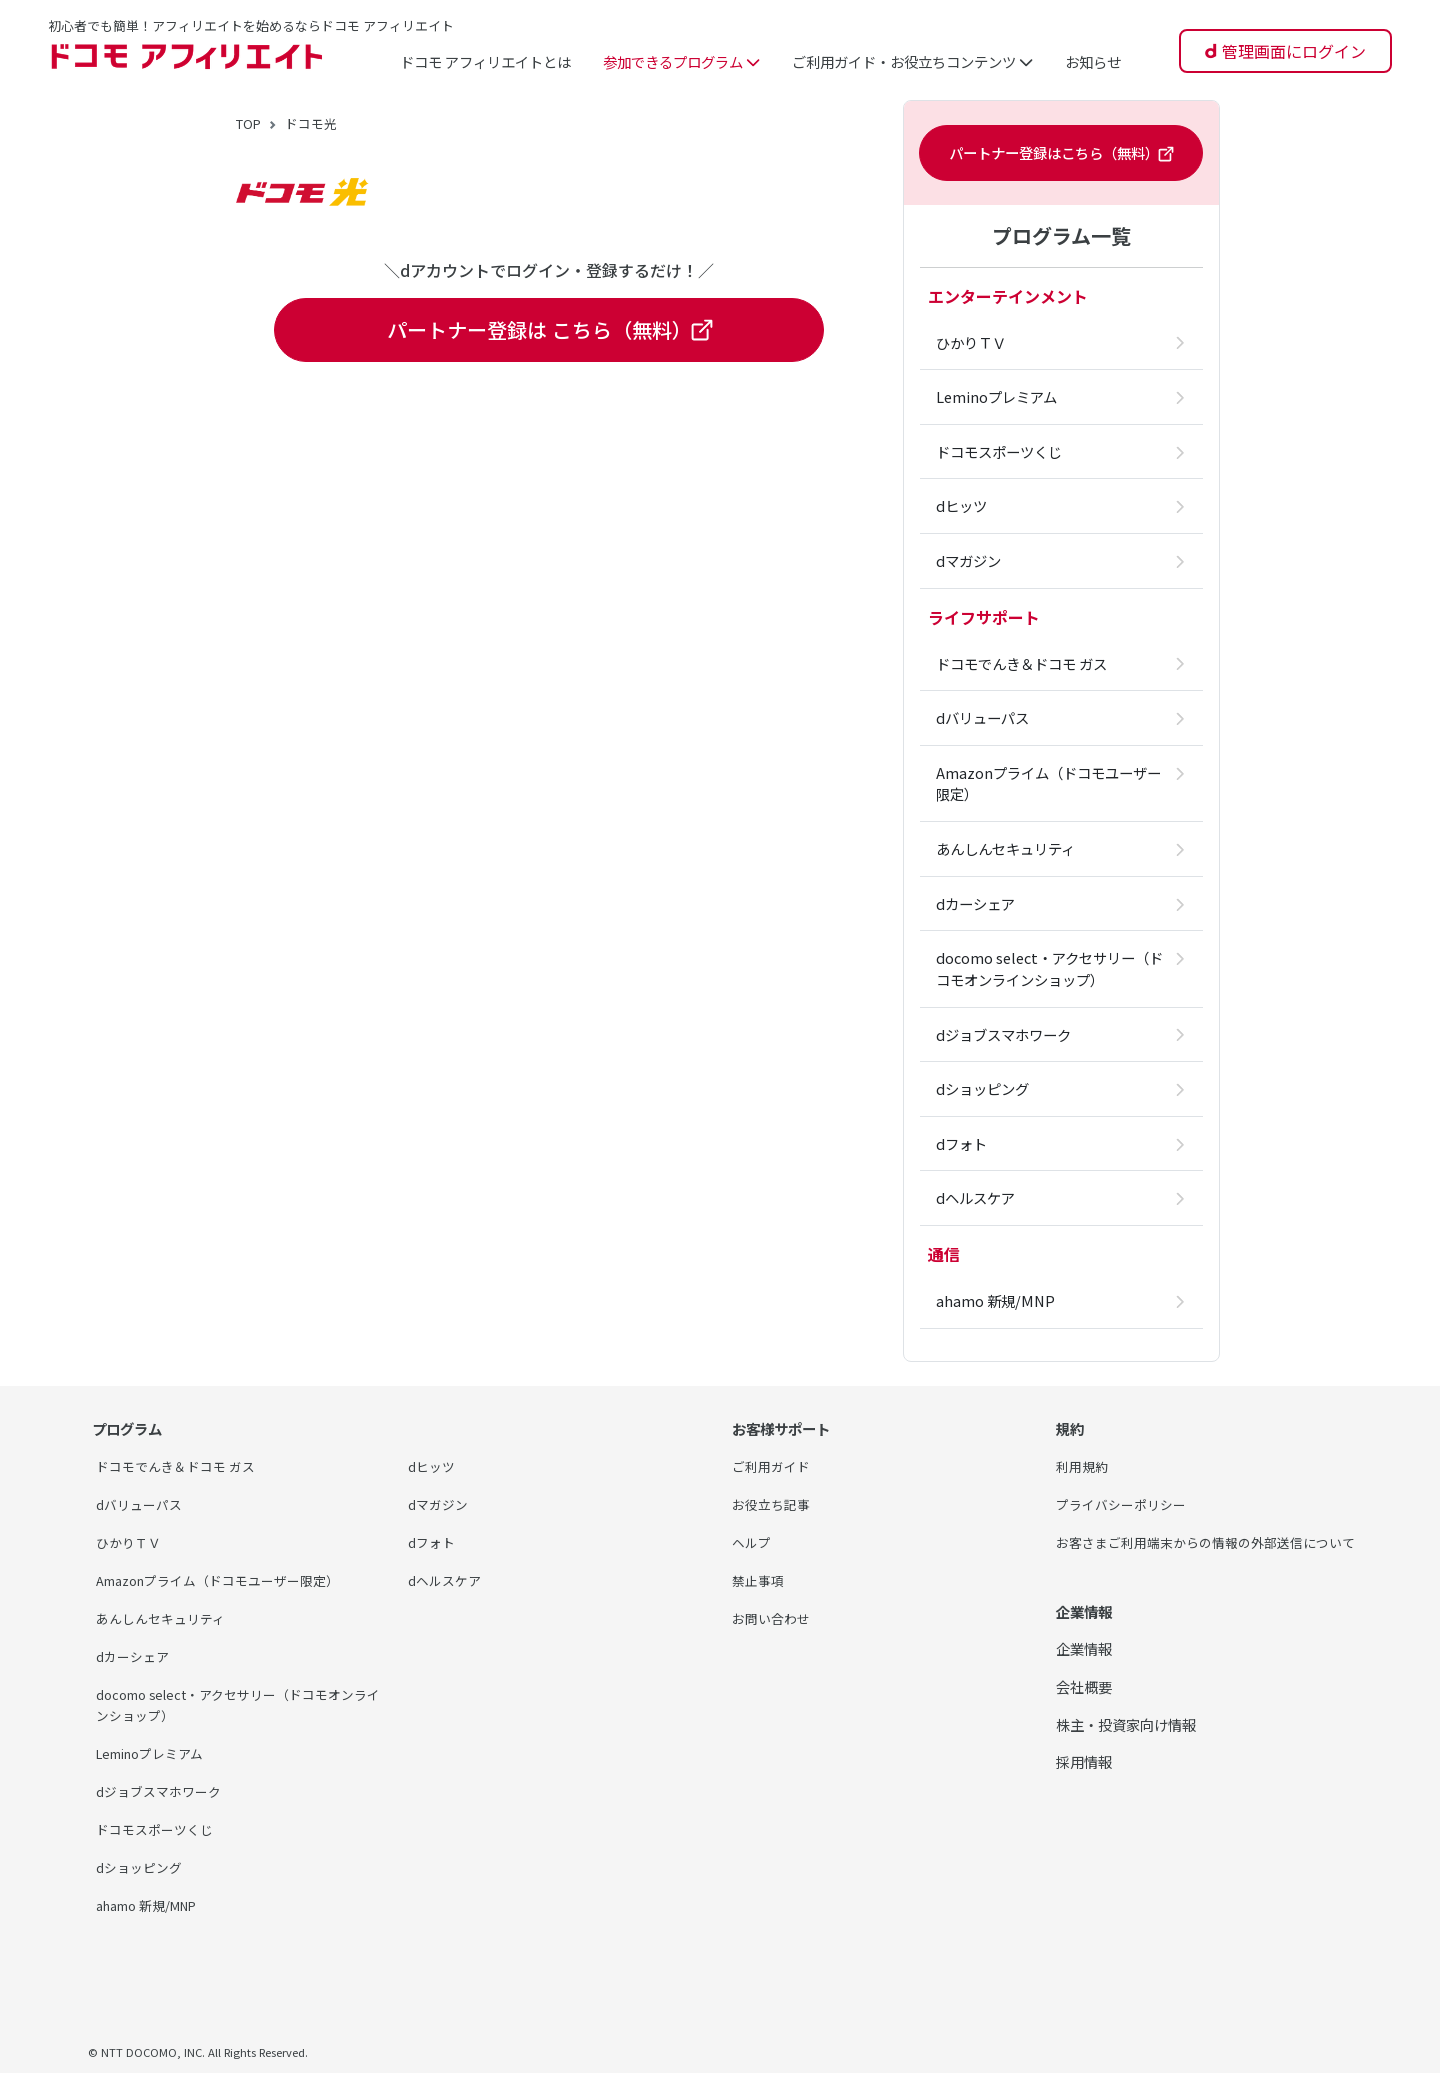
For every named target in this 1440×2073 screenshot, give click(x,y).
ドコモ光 (319, 122)
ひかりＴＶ (131, 1540)
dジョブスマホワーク (163, 1788)
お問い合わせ (774, 1616)
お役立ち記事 (774, 1503)
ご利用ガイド (774, 1465)
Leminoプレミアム (156, 1750)
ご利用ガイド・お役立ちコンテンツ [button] (912, 61)
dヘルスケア (447, 1578)
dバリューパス (142, 1503)
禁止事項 (760, 1578)
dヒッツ (433, 1465)
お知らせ (1093, 61)
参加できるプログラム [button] (681, 61)
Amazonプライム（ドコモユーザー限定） (229, 1578)
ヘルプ (753, 1540)
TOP (251, 122)
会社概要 (1084, 1707)
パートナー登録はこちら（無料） (1061, 153)
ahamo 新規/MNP (155, 1901)
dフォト (433, 1540)
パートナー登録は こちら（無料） (549, 330)
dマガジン (440, 1503)
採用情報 (1084, 1782)
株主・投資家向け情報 (1126, 1744)
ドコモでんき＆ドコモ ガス (181, 1465)
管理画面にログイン (1294, 51)
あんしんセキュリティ (165, 1616)
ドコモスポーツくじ (159, 1825)
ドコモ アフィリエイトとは (485, 61)
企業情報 (1084, 1669)
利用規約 (1084, 1465)
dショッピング (142, 1863)
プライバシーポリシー (1126, 1503)
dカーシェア (135, 1653)
